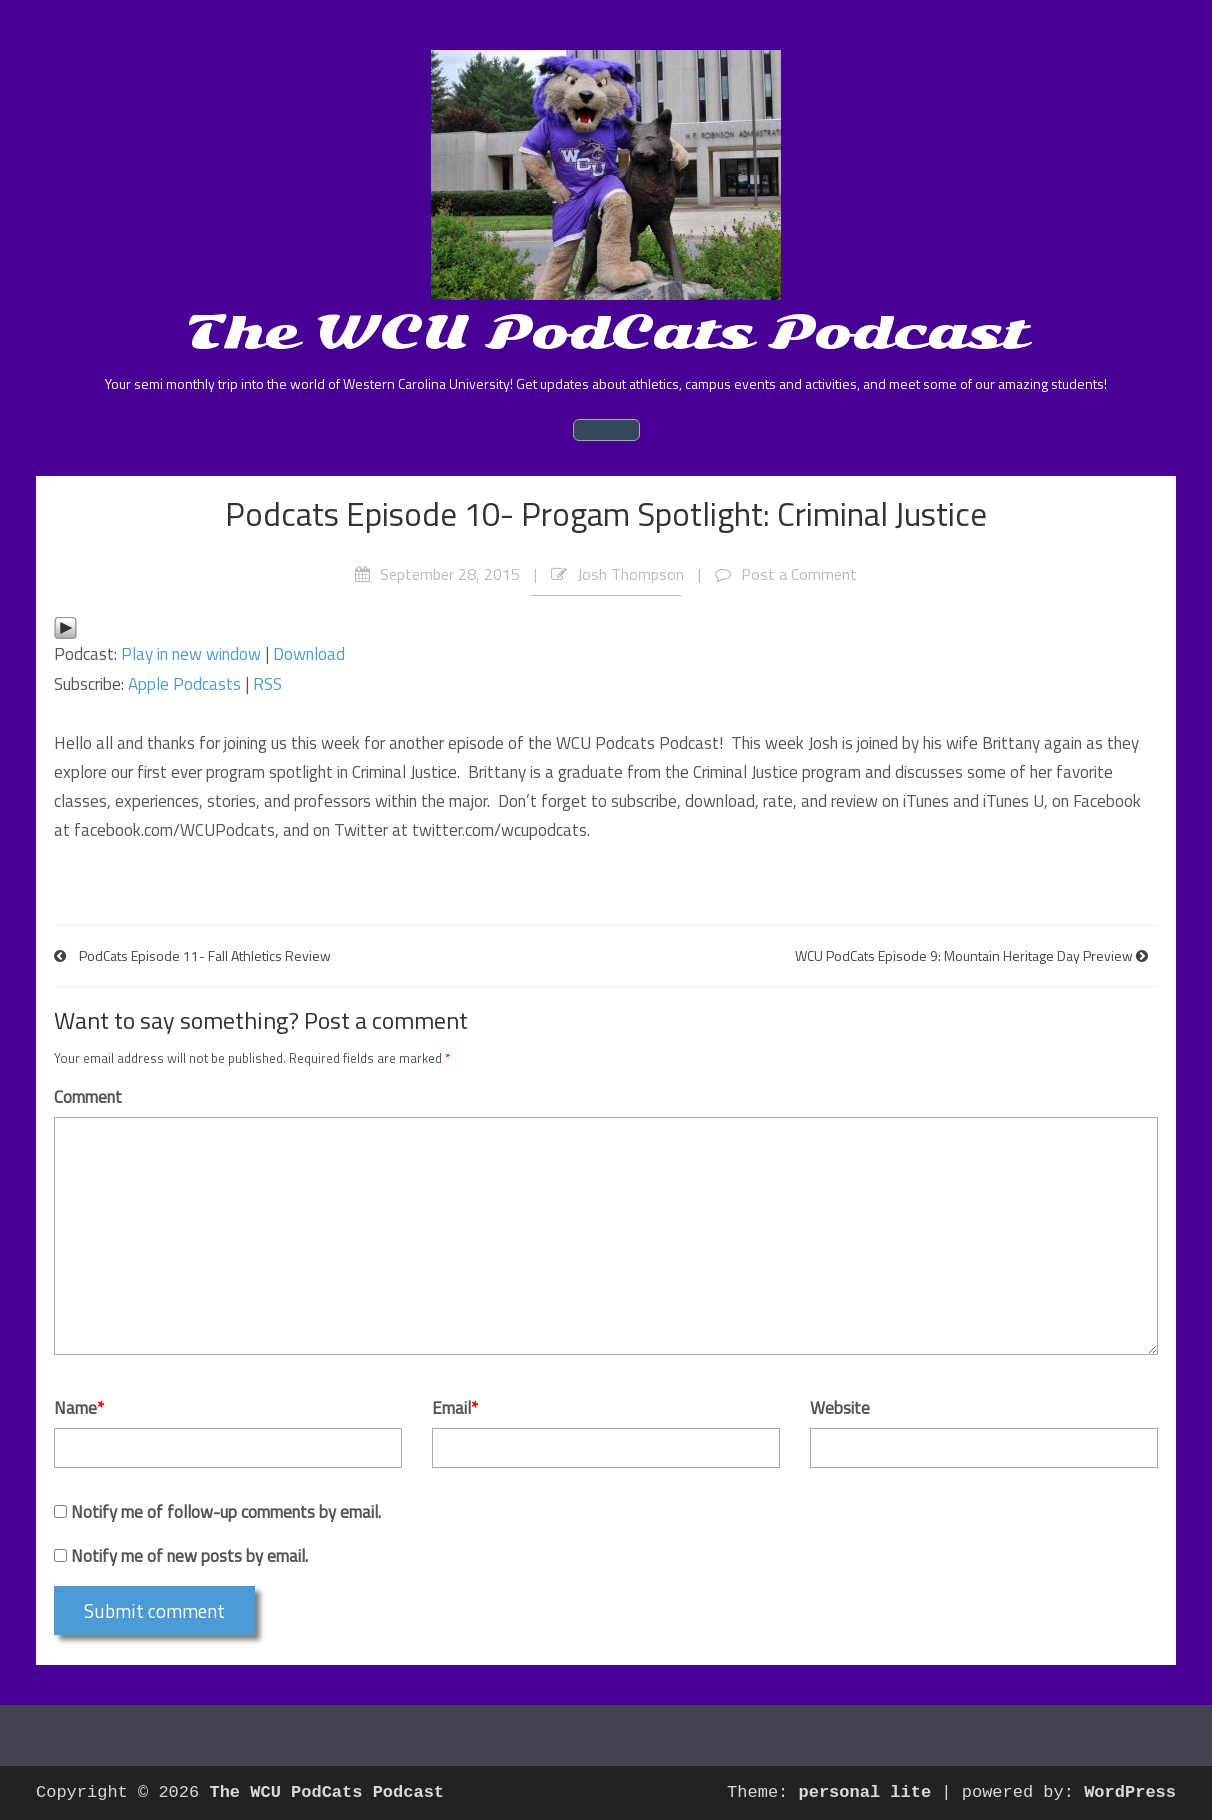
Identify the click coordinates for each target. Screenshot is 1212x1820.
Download (309, 654)
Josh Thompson (630, 574)
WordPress (1130, 1792)
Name (79, 1408)
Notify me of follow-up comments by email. (226, 1512)
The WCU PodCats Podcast (606, 332)
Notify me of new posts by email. (189, 1556)
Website (840, 1408)
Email (455, 1408)
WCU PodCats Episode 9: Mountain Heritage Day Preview (964, 955)
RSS (267, 684)
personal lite (865, 1792)
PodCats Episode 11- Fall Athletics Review (205, 955)
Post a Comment (799, 574)
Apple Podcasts (184, 684)
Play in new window (191, 654)
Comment (88, 1097)
